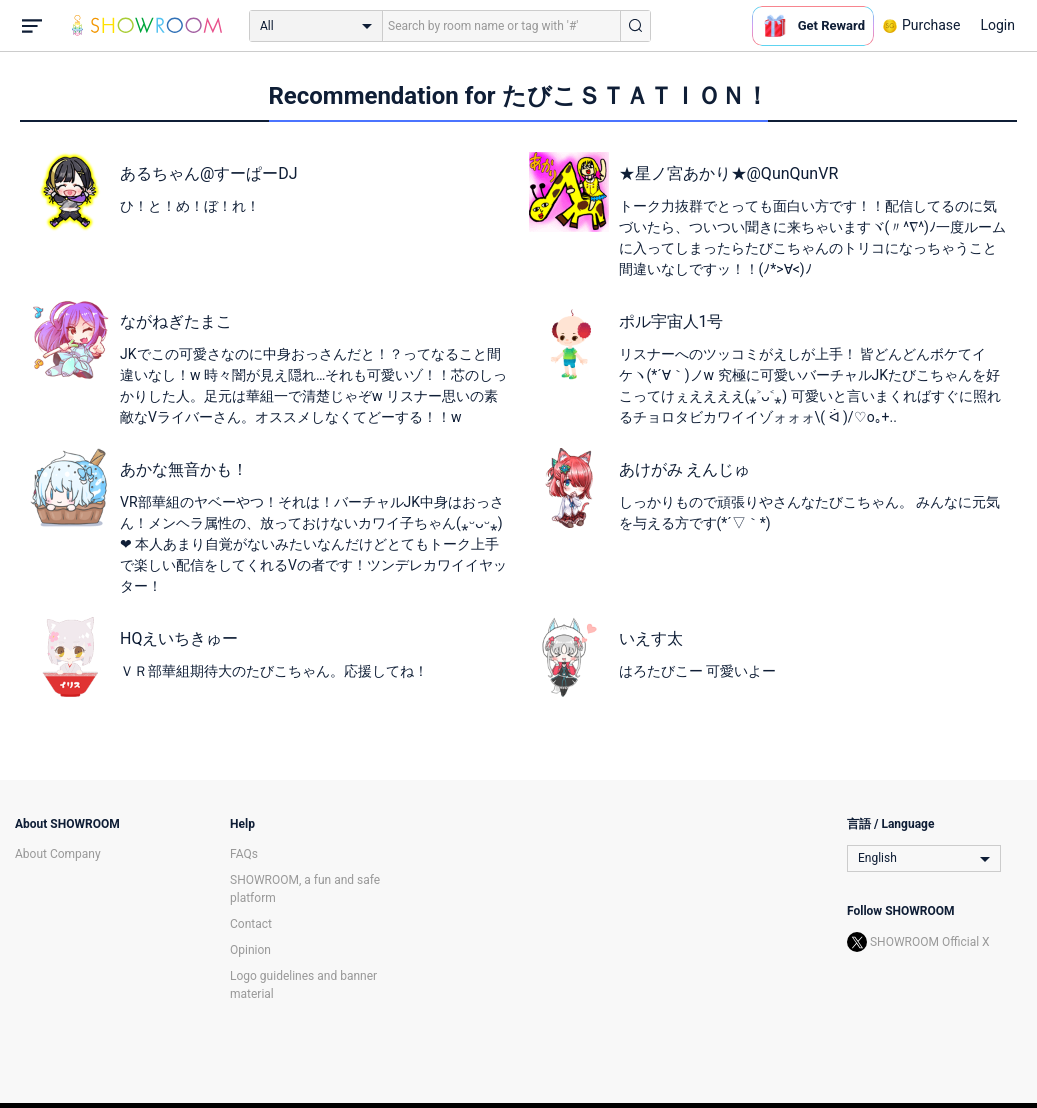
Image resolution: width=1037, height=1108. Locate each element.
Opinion (250, 950)
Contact (251, 924)
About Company (58, 854)
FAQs (244, 854)
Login (997, 25)
